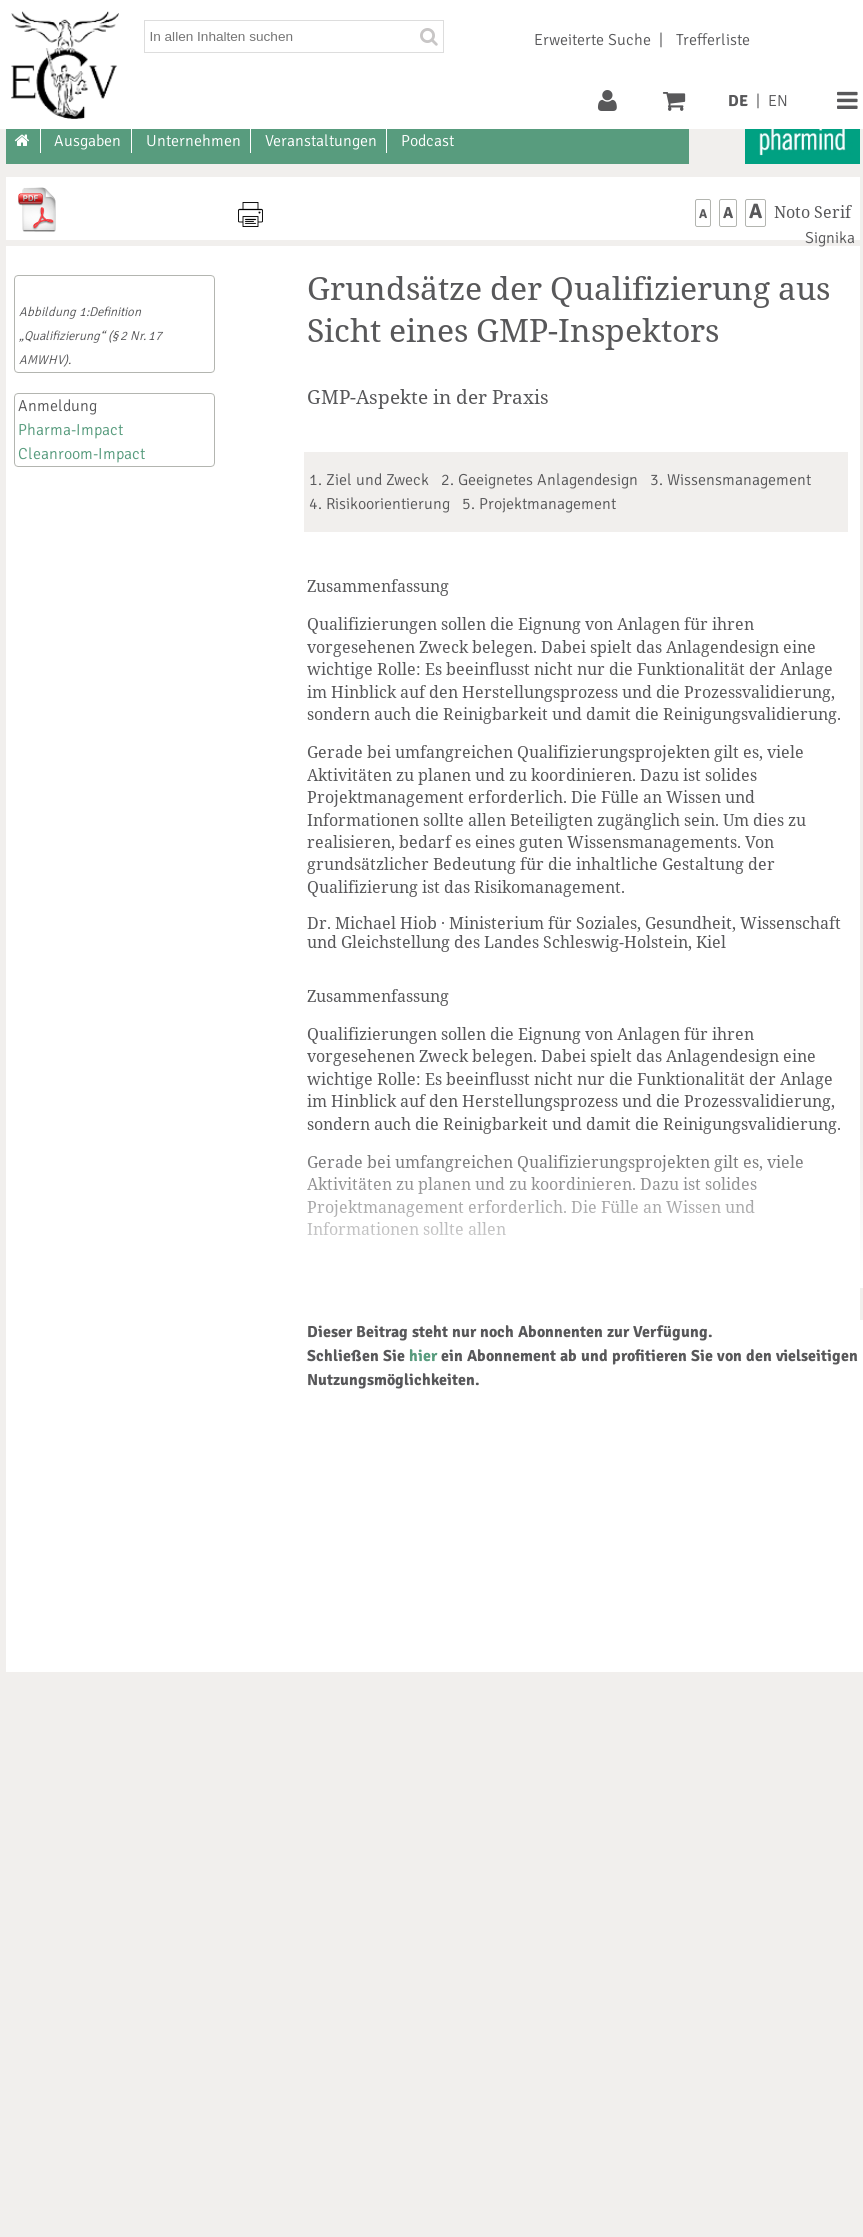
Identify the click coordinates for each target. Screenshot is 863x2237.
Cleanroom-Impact (81, 454)
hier (423, 1356)
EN (778, 101)
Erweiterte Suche (592, 40)
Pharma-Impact (70, 430)
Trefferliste (713, 40)
